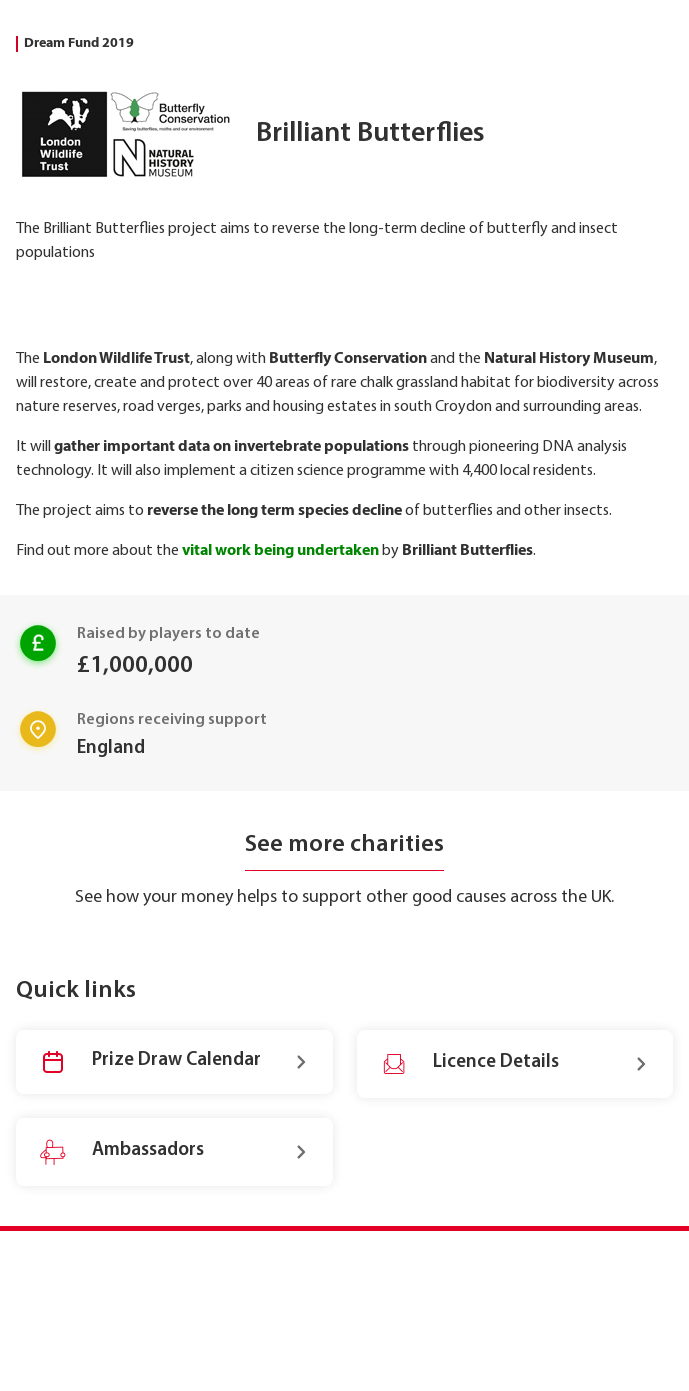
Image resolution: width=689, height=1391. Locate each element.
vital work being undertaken (280, 551)
